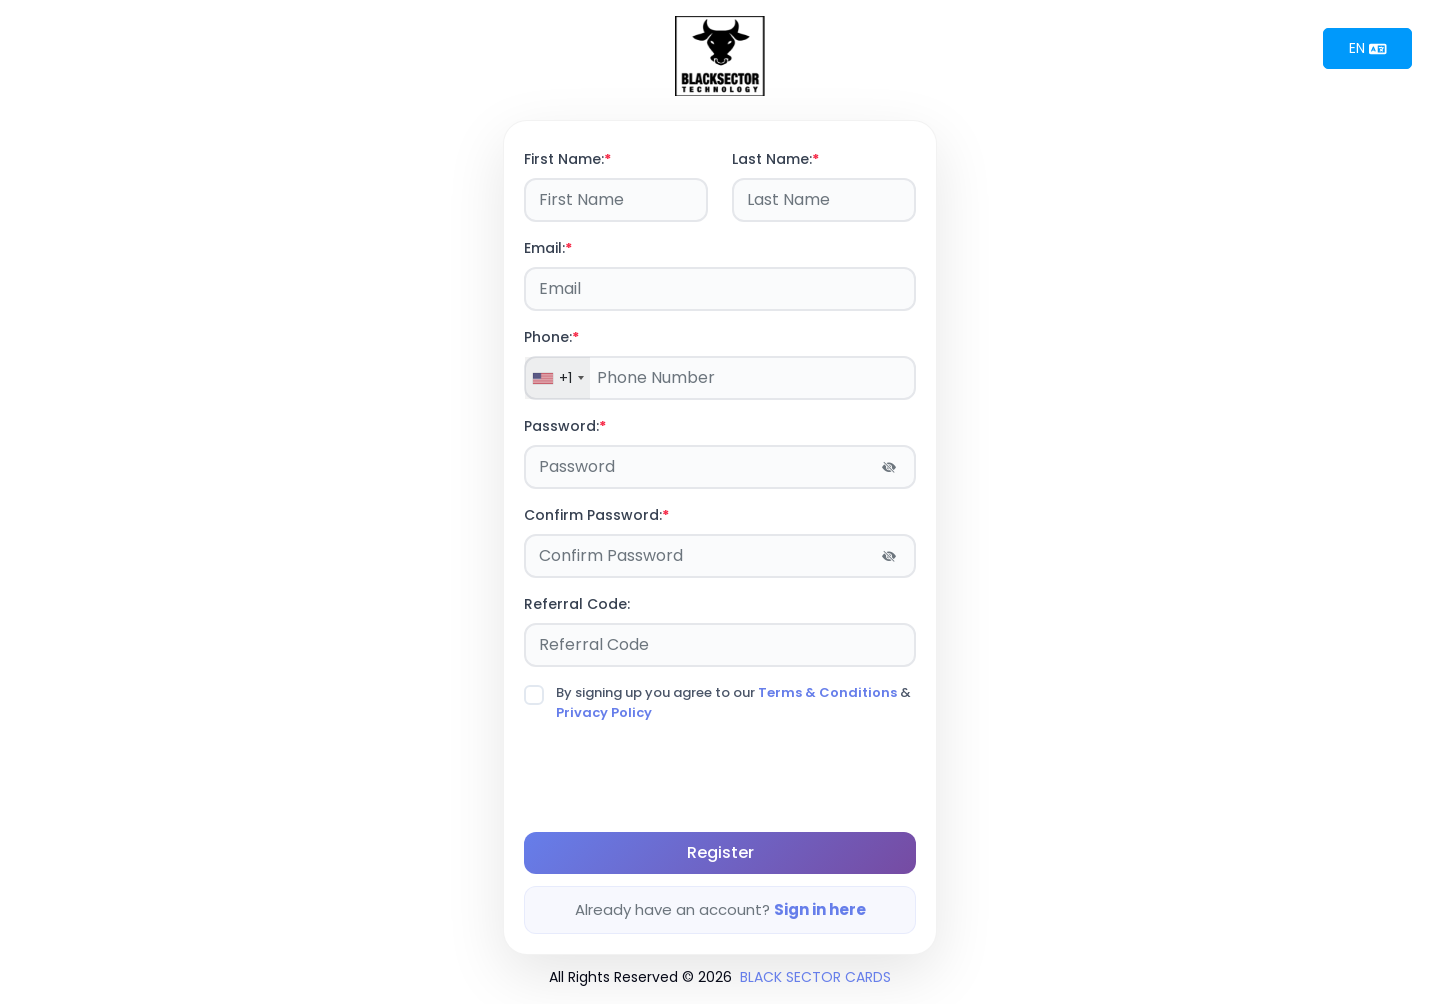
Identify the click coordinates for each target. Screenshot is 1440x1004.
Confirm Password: (596, 515)
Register (720, 852)
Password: (565, 426)
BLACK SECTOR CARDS (815, 977)
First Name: (567, 159)
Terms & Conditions (827, 692)
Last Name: (775, 159)
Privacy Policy (604, 712)
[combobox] (557, 378)
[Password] (720, 467)
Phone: (551, 337)
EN (1368, 48)
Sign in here (820, 909)
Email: (548, 248)
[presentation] (676, 777)
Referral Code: (577, 604)
